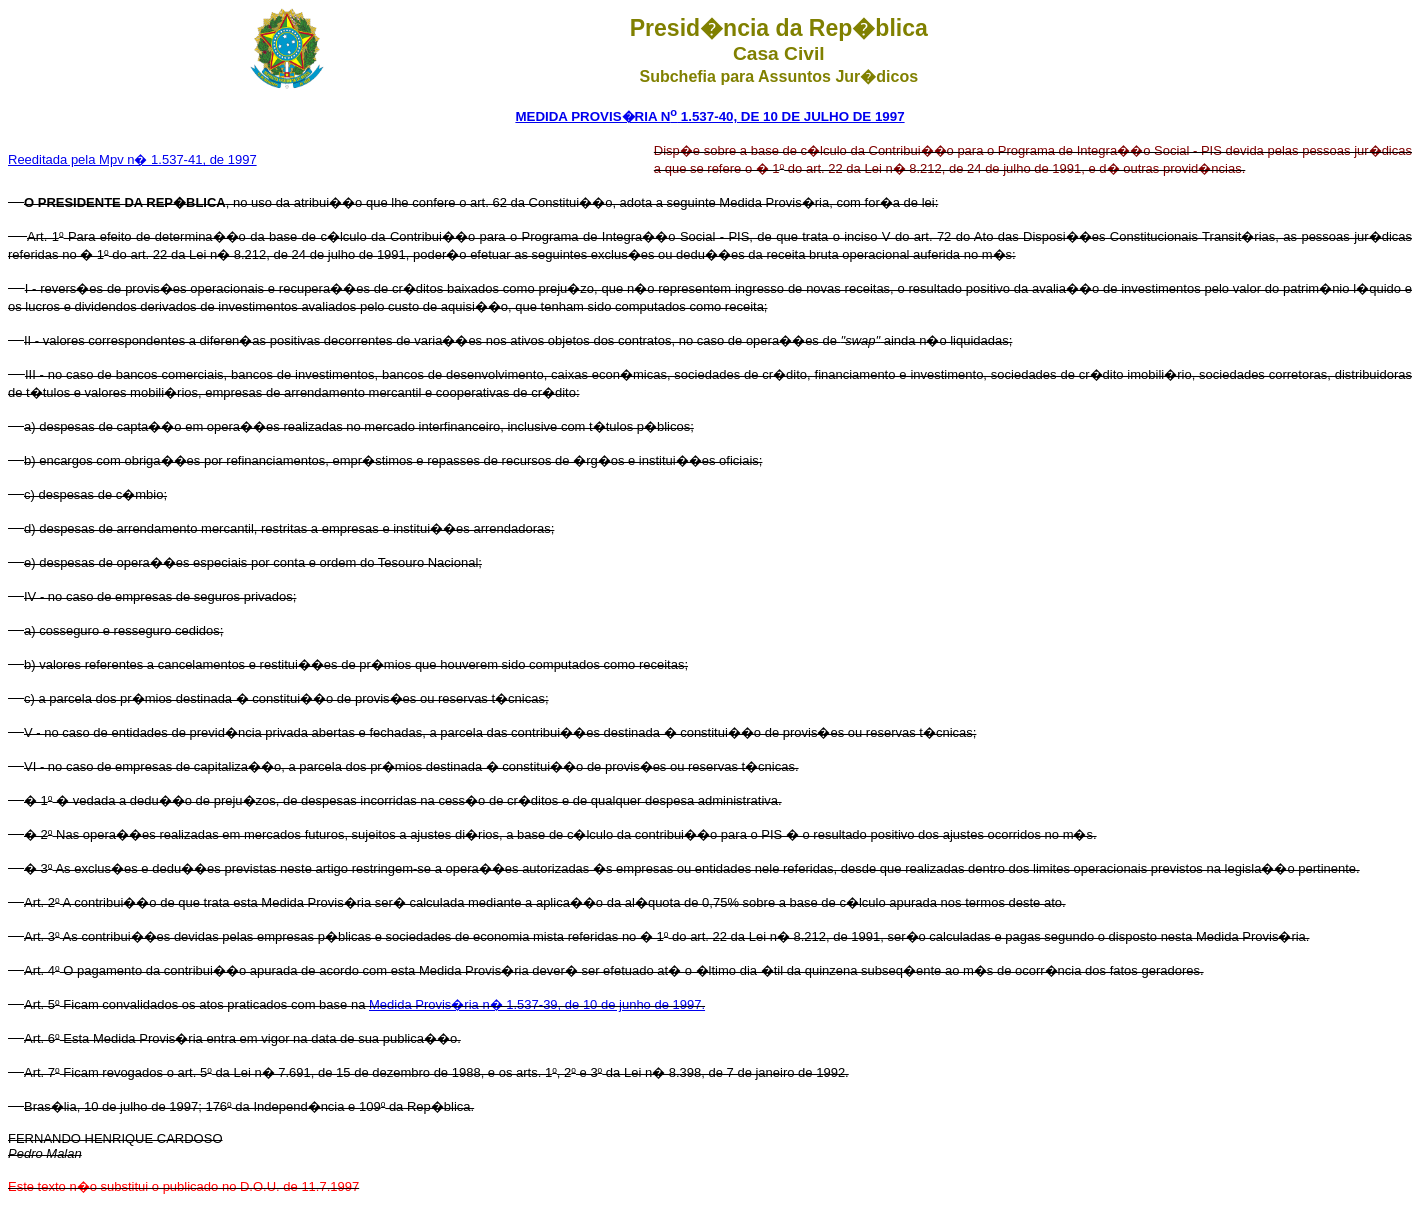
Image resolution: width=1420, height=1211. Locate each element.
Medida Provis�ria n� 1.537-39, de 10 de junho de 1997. (537, 1004)
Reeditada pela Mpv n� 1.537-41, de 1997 (132, 159)
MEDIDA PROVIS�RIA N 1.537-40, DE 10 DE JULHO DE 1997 (709, 116)
